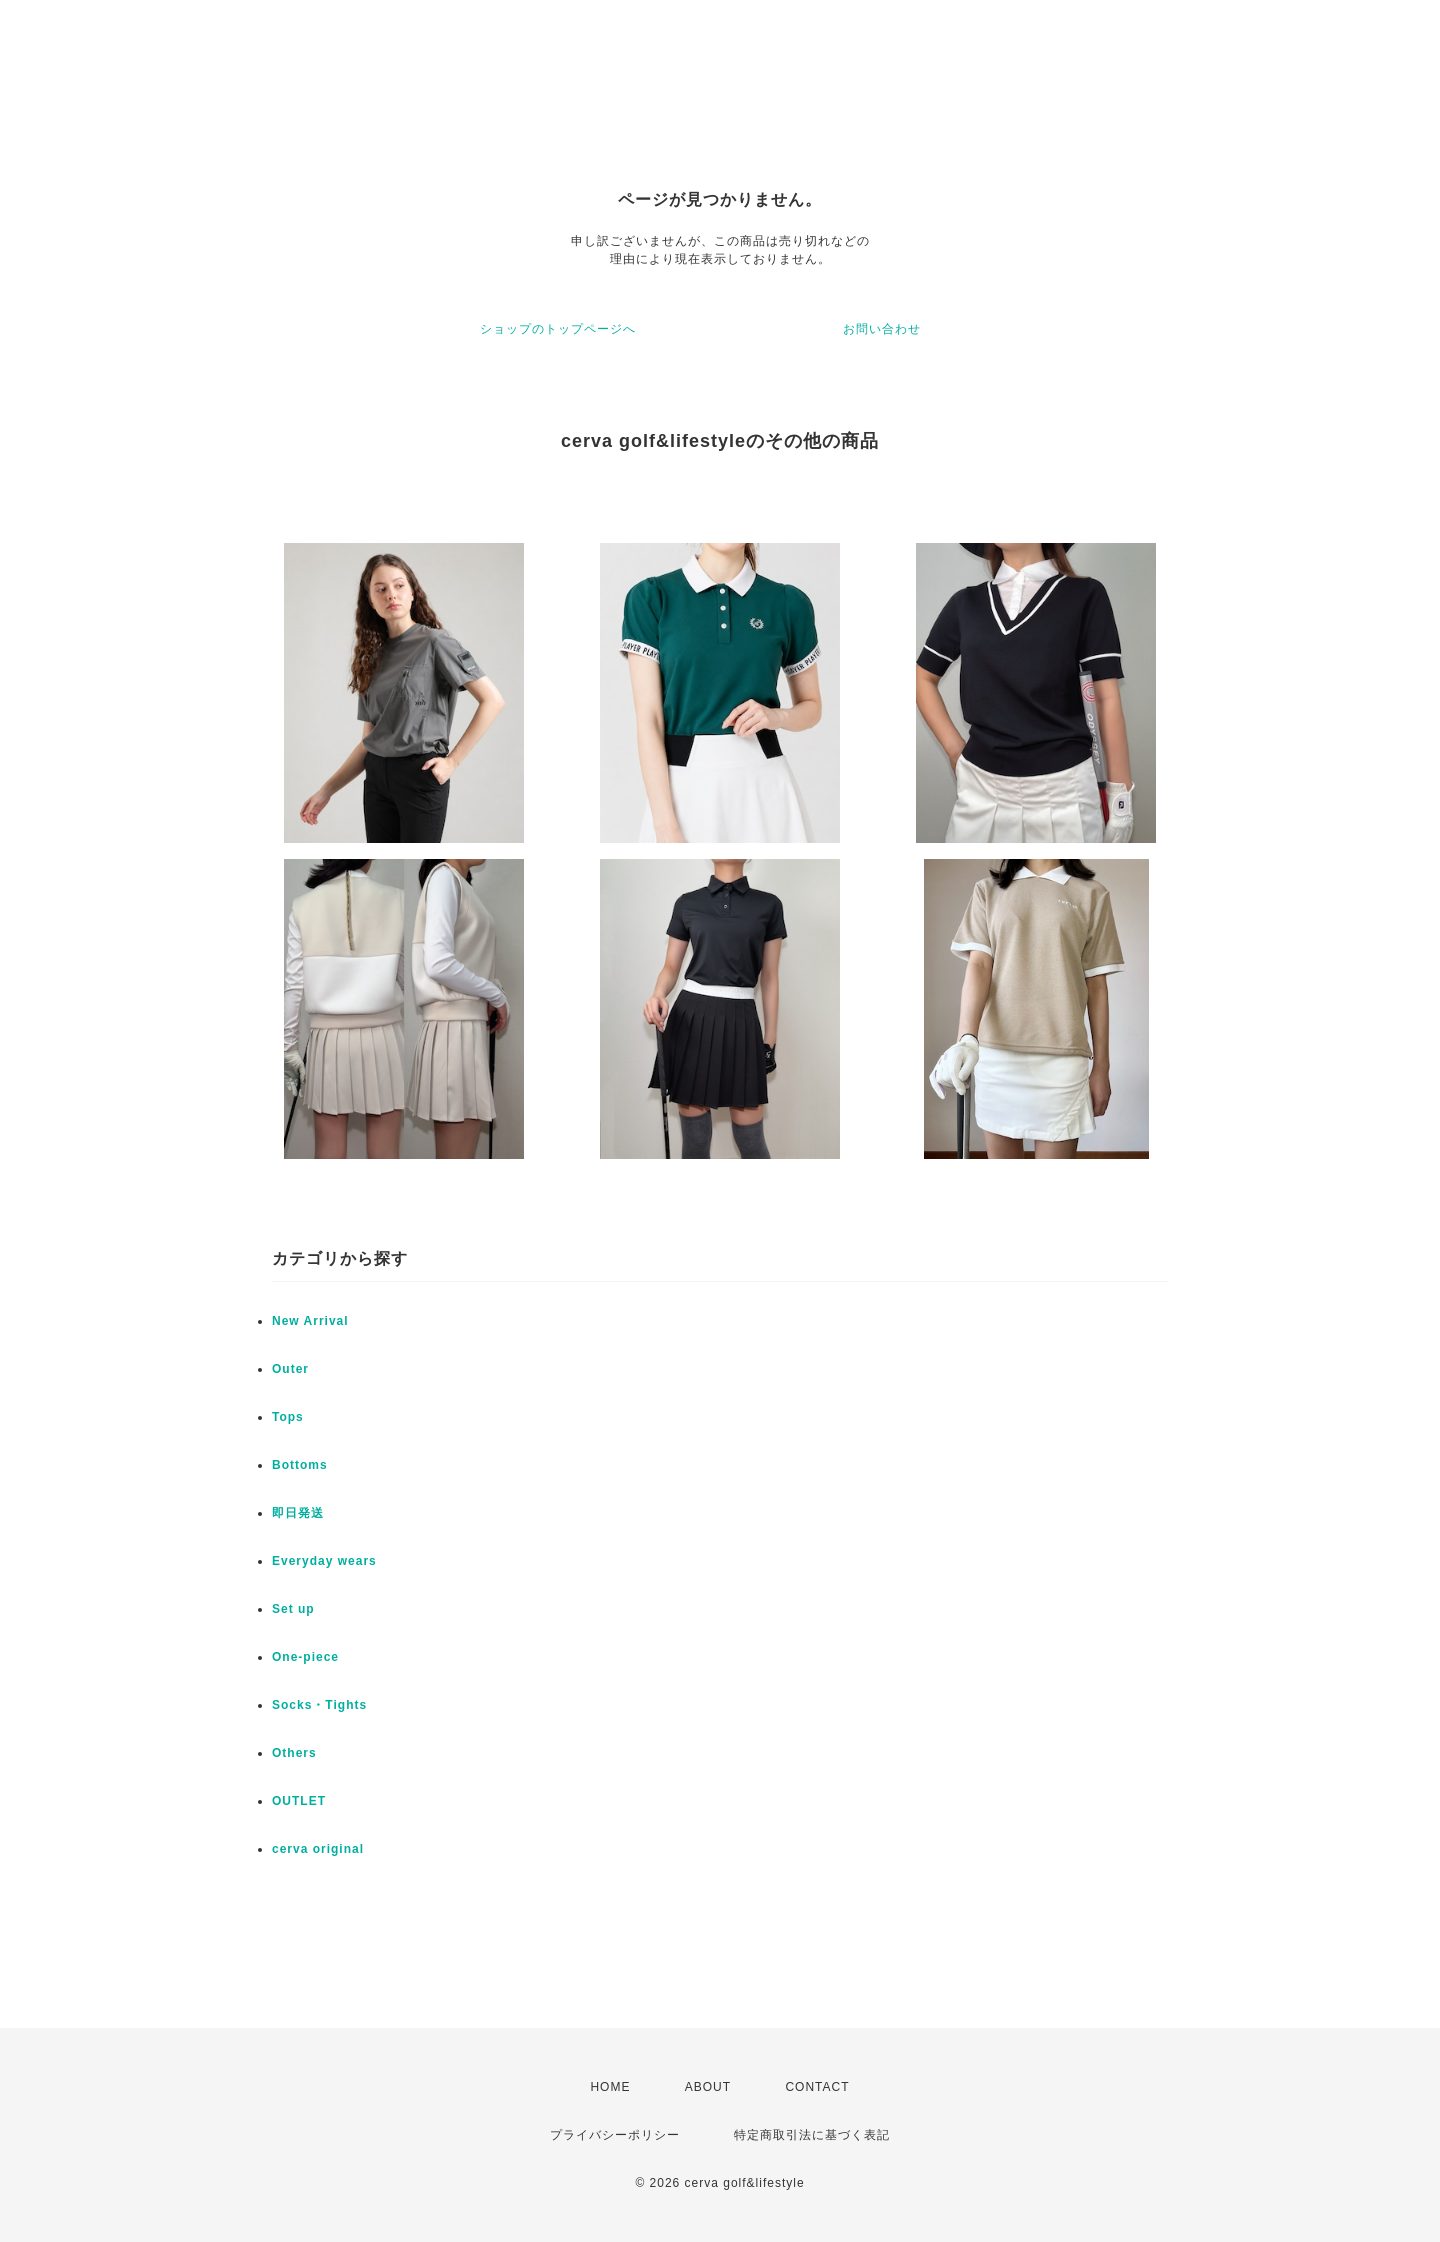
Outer (290, 1369)
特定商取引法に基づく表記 (812, 2135)
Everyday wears (324, 1561)
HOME (610, 2087)
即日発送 (298, 1513)
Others (294, 1753)
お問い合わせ (882, 329)
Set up (293, 1609)
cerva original (318, 1849)
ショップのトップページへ (558, 329)
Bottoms (300, 1465)
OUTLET (299, 1801)
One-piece (305, 1657)
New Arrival (310, 1321)
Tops (288, 1417)
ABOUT (708, 2087)
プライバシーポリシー (615, 2135)
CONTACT (817, 2087)
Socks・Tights (319, 1705)
